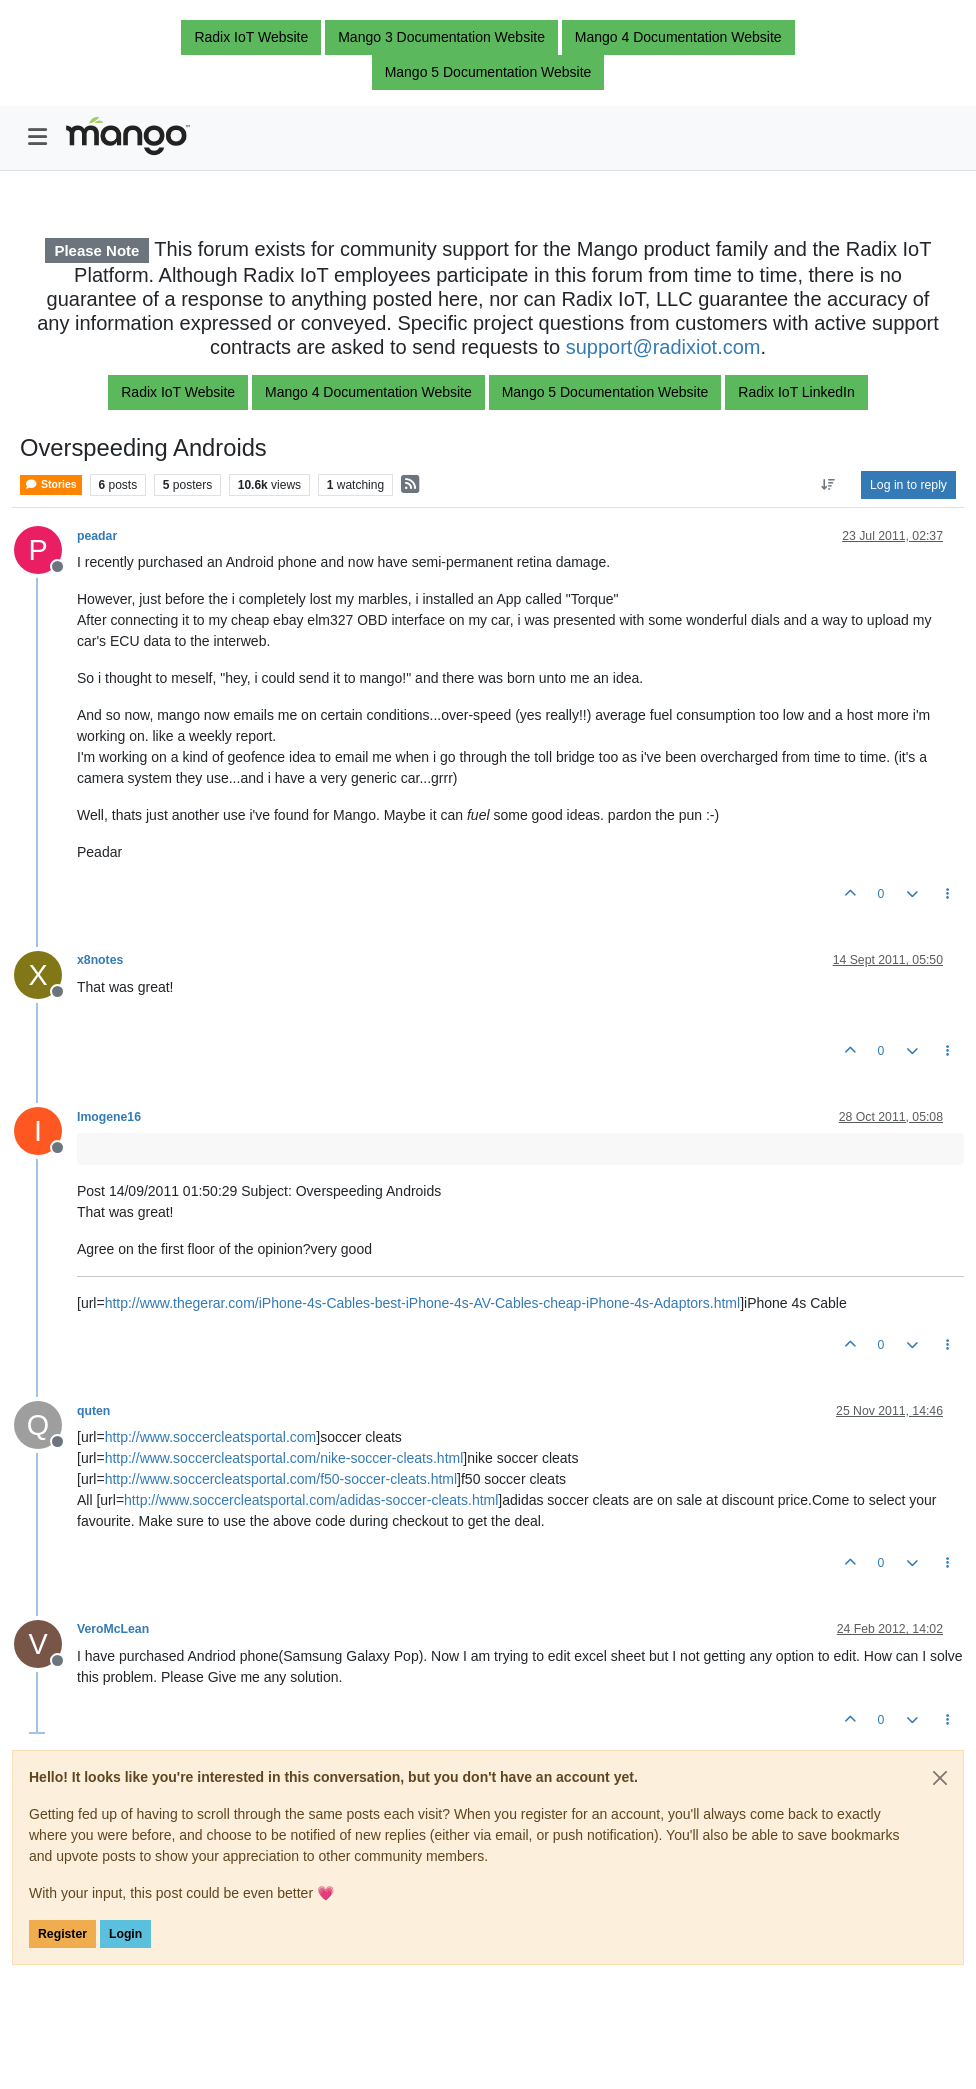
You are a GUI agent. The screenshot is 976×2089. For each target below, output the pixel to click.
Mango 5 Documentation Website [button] (488, 72)
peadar (97, 536)
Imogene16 (109, 1117)
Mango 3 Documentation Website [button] (441, 37)
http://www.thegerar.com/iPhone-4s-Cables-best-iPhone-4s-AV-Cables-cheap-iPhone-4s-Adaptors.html (423, 1303)
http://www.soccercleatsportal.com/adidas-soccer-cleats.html (311, 1500)
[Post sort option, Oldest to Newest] (828, 485)
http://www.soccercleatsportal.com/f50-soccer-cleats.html (281, 1479)
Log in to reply (908, 485)
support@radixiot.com (663, 347)
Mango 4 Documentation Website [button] (678, 37)
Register (62, 1934)
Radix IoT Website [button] (251, 37)
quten (93, 1411)
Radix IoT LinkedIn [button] (796, 392)
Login (125, 1934)
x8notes (100, 960)
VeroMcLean (113, 1629)
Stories (51, 484)
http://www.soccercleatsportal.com (211, 1437)
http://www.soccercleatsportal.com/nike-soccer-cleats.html (284, 1458)
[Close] (940, 1778)
